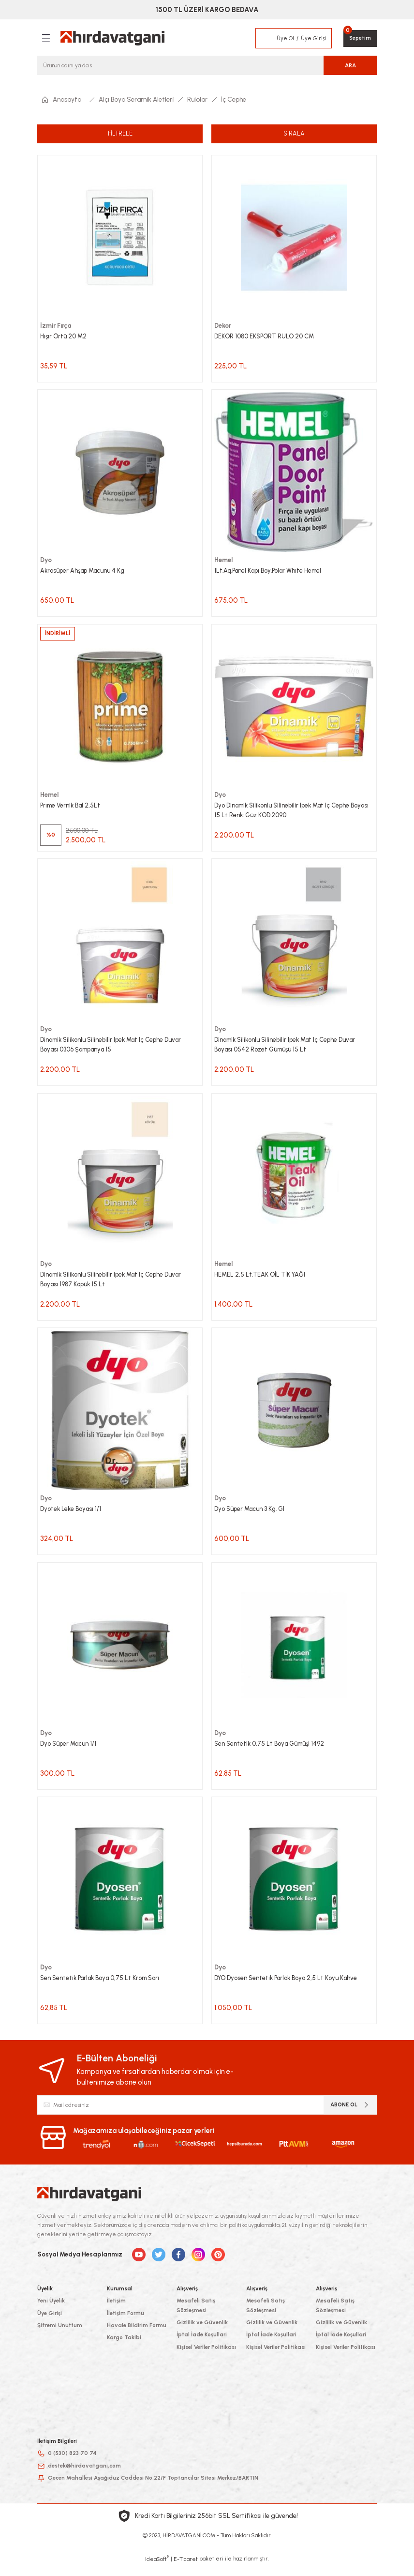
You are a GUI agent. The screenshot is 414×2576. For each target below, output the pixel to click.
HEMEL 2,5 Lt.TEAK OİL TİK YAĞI (261, 1279)
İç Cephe (233, 99)
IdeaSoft (157, 2569)
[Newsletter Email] (207, 2115)
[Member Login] (265, 38)
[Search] (207, 65)
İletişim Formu (125, 2323)
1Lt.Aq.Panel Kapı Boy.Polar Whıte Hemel (272, 572)
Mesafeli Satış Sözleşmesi (196, 2315)
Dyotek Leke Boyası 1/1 (72, 1515)
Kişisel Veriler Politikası (206, 2357)
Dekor (223, 325)
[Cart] (359, 38)
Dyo (46, 561)
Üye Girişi (49, 2323)
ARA (350, 65)
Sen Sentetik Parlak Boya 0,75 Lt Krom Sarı (104, 1987)
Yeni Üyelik (51, 2310)
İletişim (116, 2310)
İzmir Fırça (56, 325)
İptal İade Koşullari (202, 2344)
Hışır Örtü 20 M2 (65, 336)
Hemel (224, 561)
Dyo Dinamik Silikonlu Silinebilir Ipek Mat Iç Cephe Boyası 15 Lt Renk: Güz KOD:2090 (286, 813)
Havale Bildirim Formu (136, 2335)
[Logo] (112, 38)
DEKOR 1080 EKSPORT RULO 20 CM (266, 336)
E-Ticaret (186, 2569)
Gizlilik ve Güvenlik (202, 2332)
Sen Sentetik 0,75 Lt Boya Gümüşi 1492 (272, 1751)
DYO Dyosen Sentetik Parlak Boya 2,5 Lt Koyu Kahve (289, 1987)
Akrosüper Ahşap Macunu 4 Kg (85, 572)
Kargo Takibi (124, 2347)
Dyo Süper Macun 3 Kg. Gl (252, 1515)
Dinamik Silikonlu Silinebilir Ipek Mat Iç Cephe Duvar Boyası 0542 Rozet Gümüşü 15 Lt (289, 1048)
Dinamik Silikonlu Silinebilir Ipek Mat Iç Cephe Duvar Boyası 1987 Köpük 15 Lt (115, 1284)
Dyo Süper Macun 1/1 (70, 1751)
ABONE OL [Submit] (350, 2115)
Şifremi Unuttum (59, 2335)
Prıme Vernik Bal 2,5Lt (72, 808)
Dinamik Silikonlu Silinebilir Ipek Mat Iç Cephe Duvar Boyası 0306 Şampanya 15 (115, 1048)
